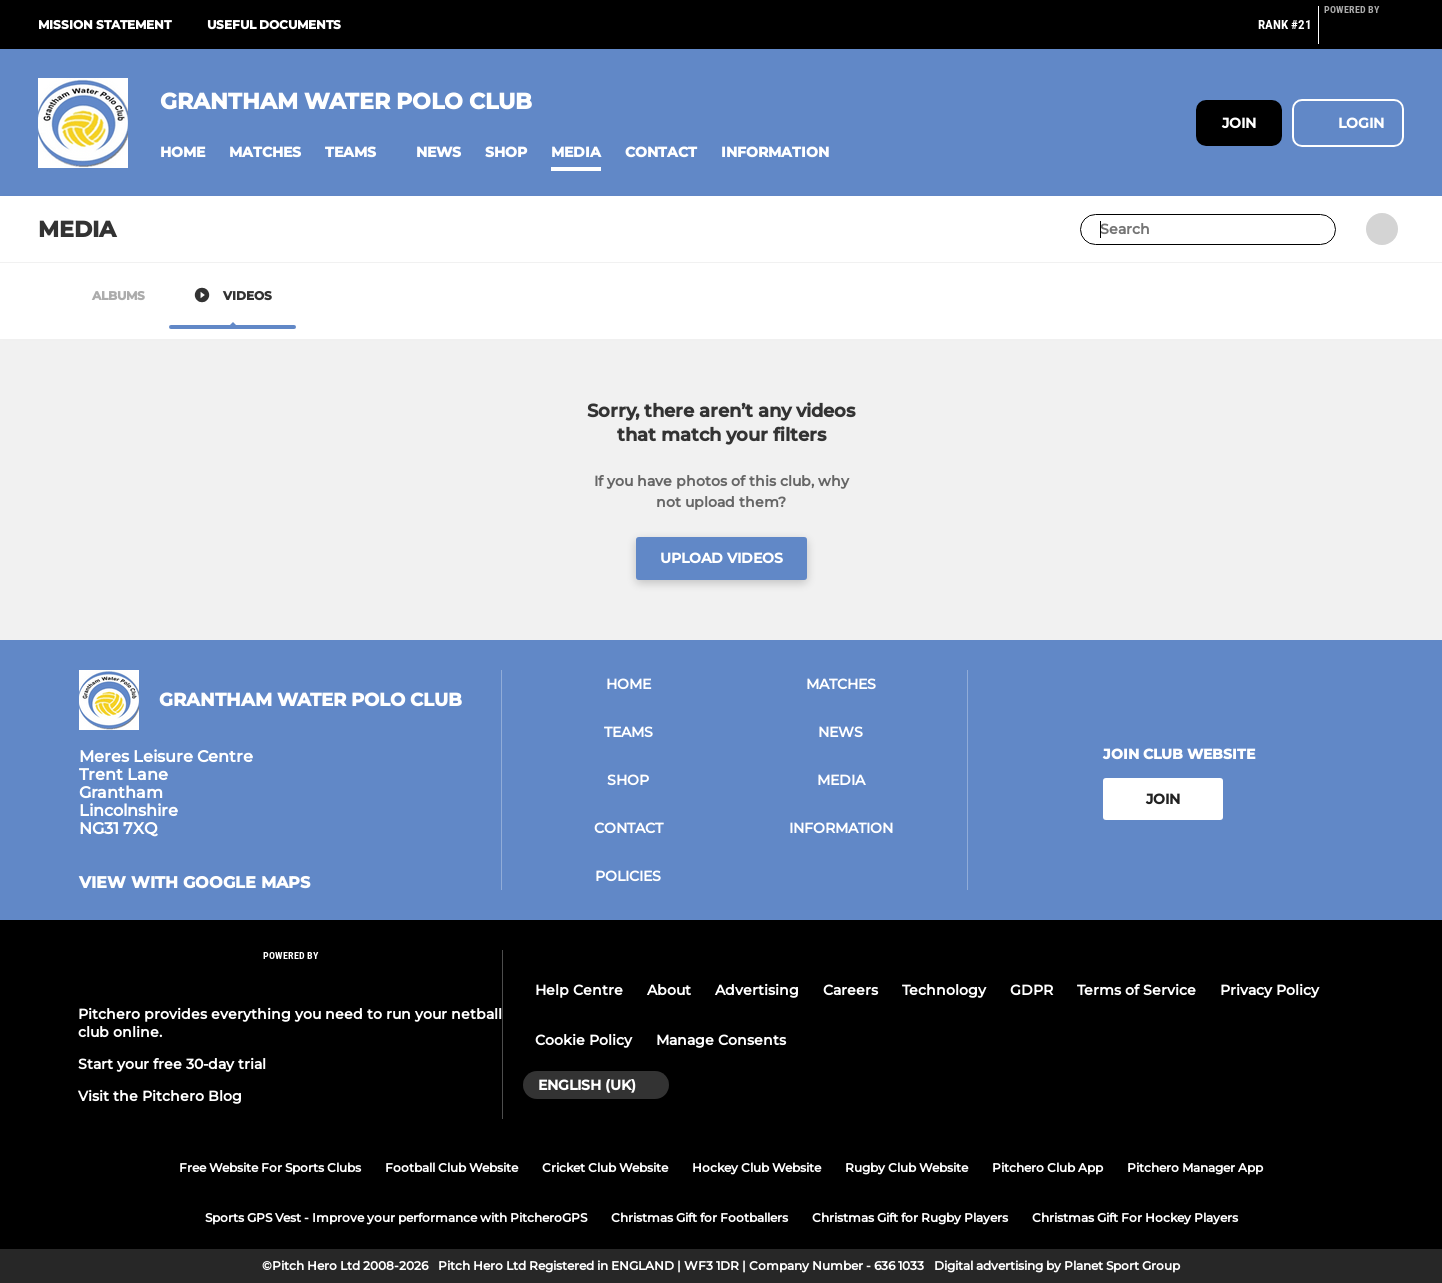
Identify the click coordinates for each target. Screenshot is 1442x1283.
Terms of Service (1136, 990)
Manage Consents (721, 1040)
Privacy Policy (1269, 990)
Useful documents (274, 24)
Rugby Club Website (906, 1167)
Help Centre (579, 990)
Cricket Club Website (605, 1167)
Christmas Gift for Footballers (699, 1217)
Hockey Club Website (756, 1167)
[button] (182, 152)
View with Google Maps (194, 883)
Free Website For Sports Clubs (270, 1167)
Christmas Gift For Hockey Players (1135, 1217)
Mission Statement (104, 24)
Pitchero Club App (1047, 1167)
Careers (850, 990)
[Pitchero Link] (1364, 33)
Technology (944, 990)
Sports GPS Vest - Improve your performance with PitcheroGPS (396, 1217)
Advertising (757, 990)
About (669, 990)
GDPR (1031, 990)
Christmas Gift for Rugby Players (910, 1217)
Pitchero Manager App (1195, 1167)
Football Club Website (451, 1167)
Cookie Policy (583, 1040)
